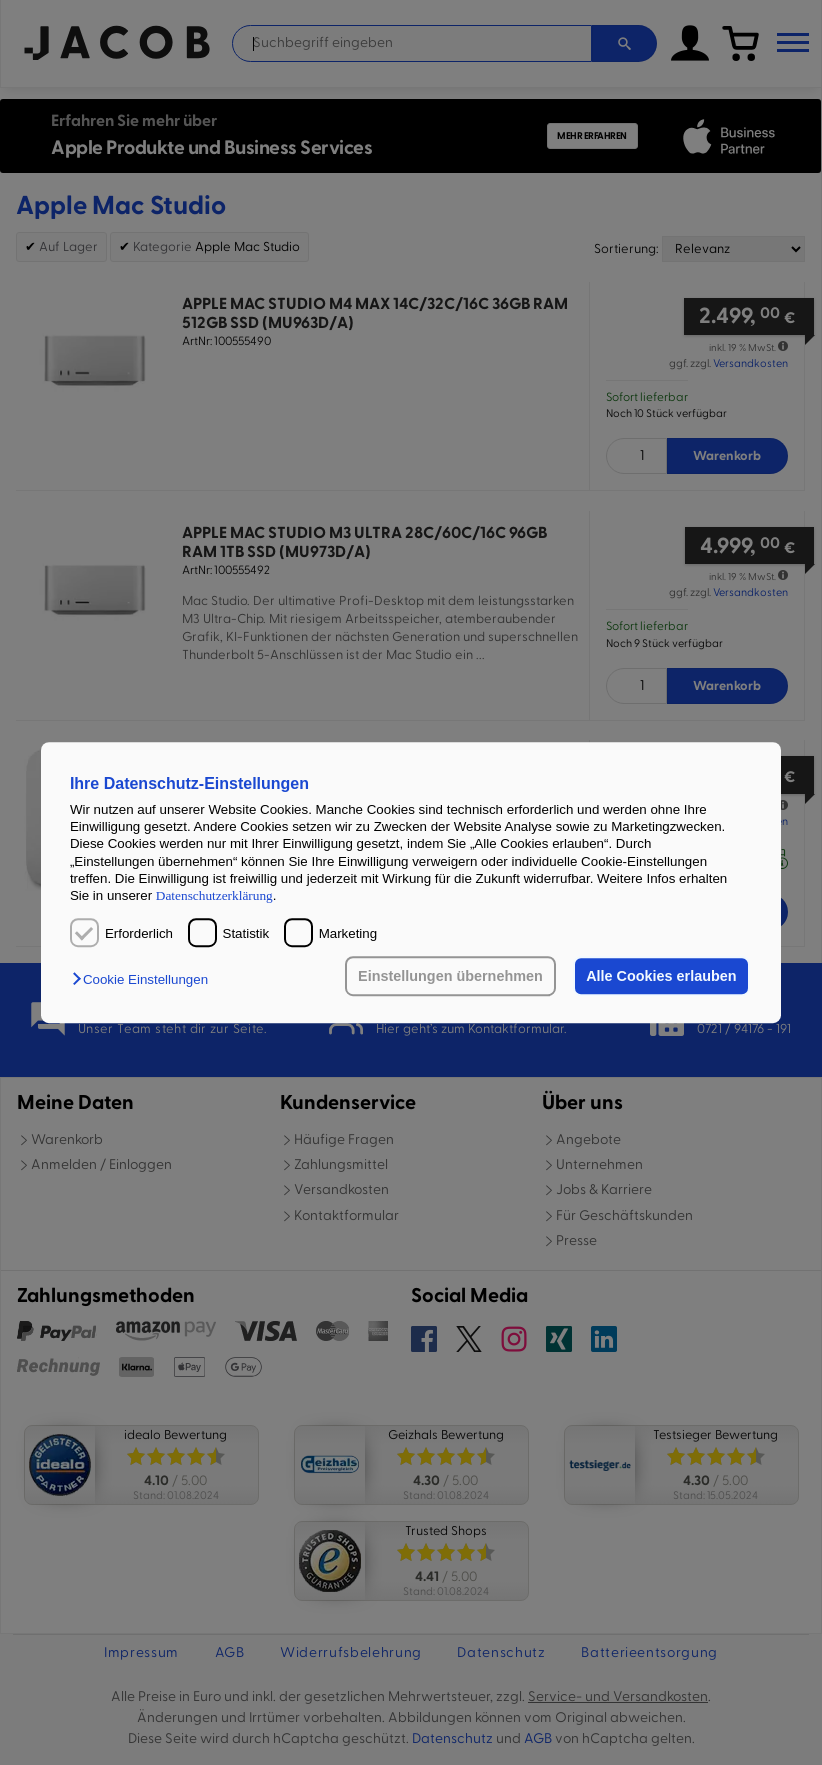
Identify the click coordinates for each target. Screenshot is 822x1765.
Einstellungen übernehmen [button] (450, 976)
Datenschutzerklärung (214, 896)
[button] (145, 979)
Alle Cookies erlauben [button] (661, 976)
